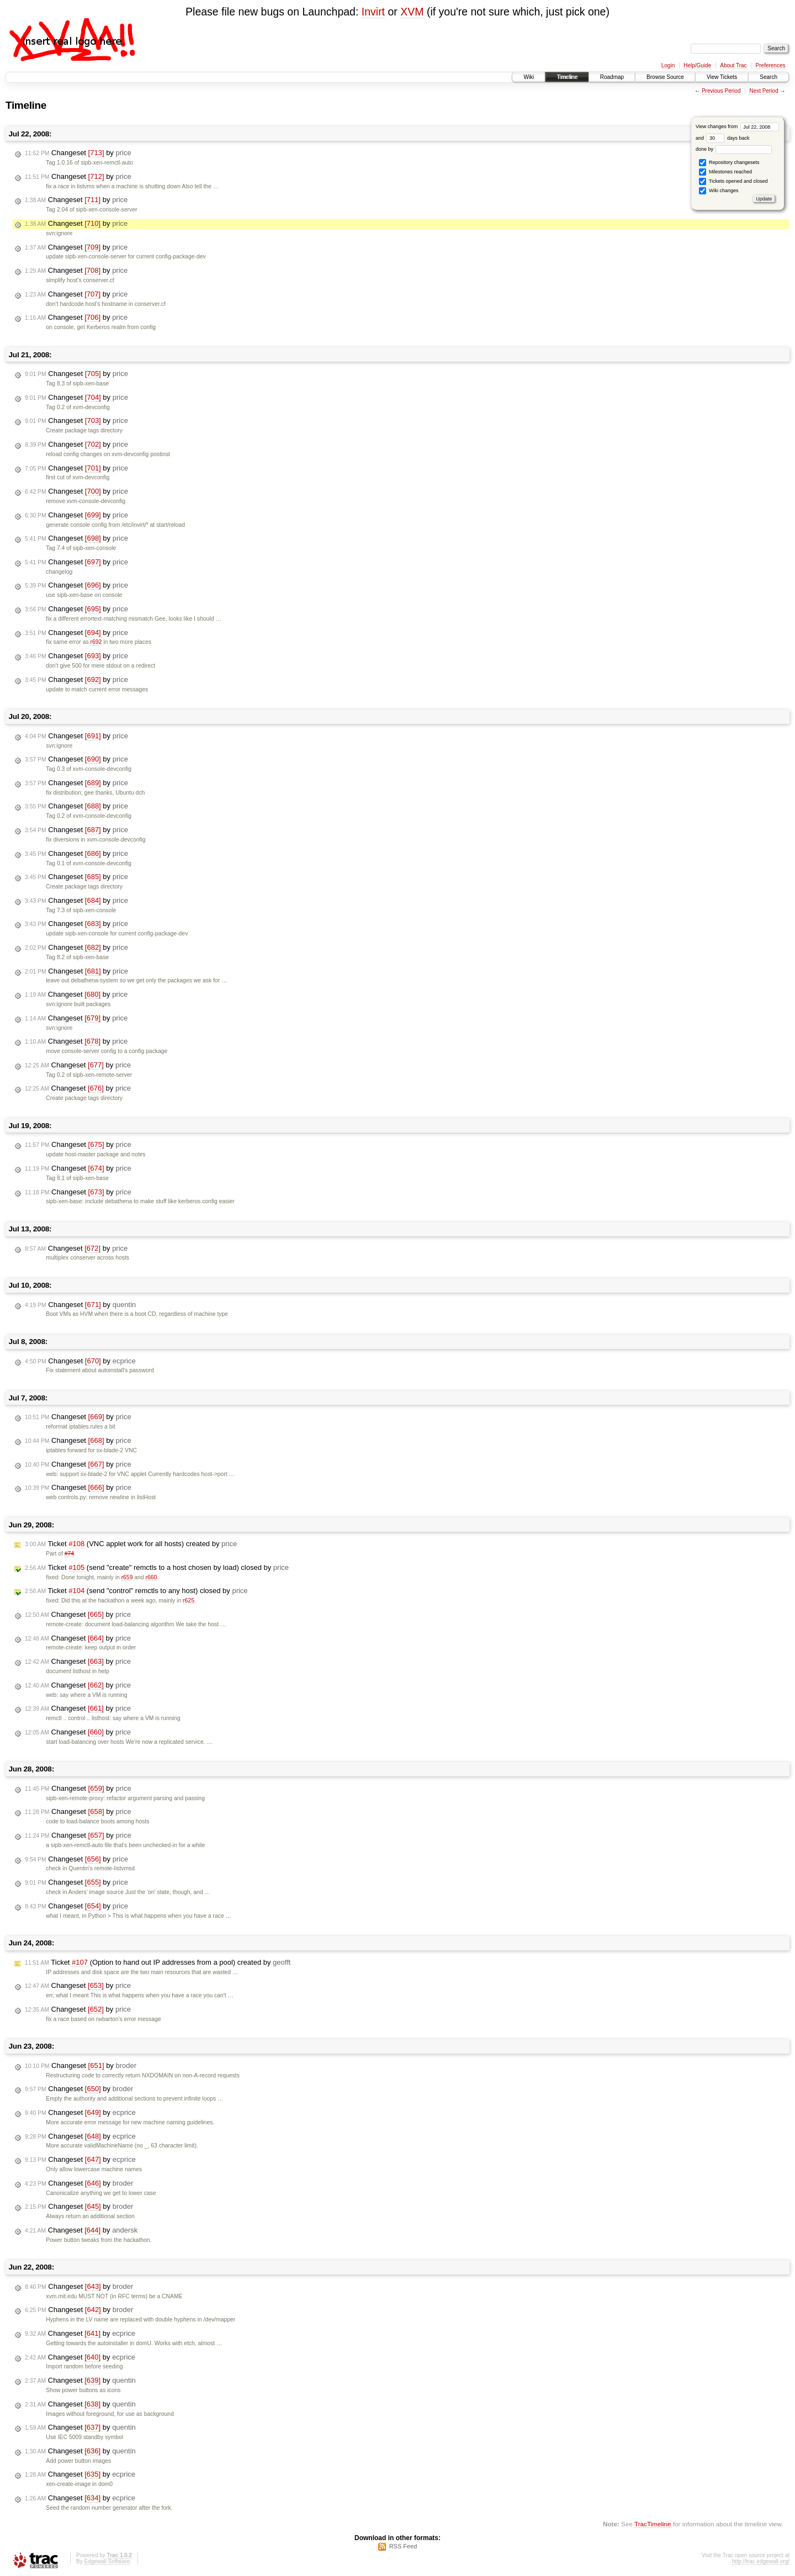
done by (734, 149)
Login (668, 65)
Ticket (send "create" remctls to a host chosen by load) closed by (157, 1567)
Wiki (528, 77)
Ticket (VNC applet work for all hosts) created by (131, 1544)
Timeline (566, 77)
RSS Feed (403, 2546)
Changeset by (78, 153)
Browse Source (665, 77)
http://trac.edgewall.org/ (760, 2561)
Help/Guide (697, 65)
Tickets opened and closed (733, 181)
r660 (151, 1577)
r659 (127, 1577)
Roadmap (612, 77)
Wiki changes (718, 190)
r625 (188, 1601)
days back (727, 138)
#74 (69, 1554)
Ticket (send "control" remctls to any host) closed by (136, 1590)
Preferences (771, 65)
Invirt (373, 12)
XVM (411, 12)
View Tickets (722, 77)
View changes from (737, 126)
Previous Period (721, 91)
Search (768, 77)
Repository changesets (729, 162)
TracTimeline (652, 2523)
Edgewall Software (107, 2561)
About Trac (733, 65)
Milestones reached (725, 172)
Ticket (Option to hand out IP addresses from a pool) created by (157, 1962)
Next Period (763, 91)
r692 (96, 642)
